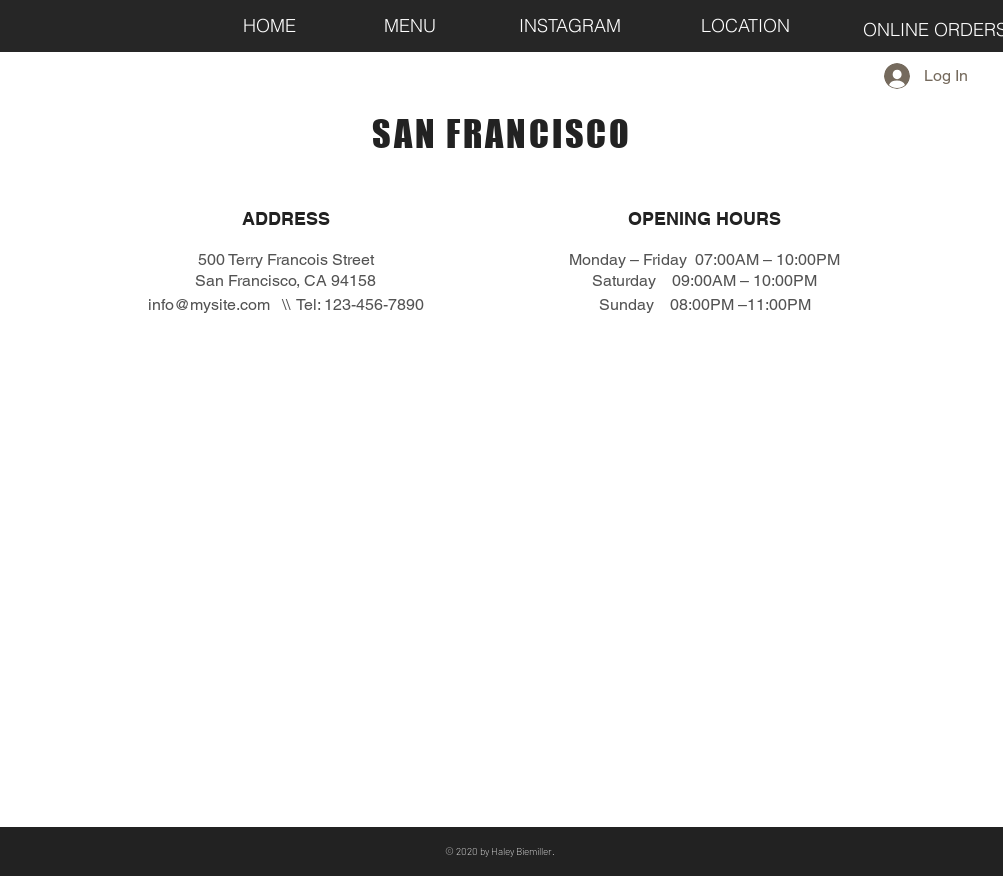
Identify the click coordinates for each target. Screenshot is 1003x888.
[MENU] (410, 25)
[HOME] (270, 25)
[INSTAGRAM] (570, 25)
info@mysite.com (209, 304)
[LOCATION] (746, 25)
